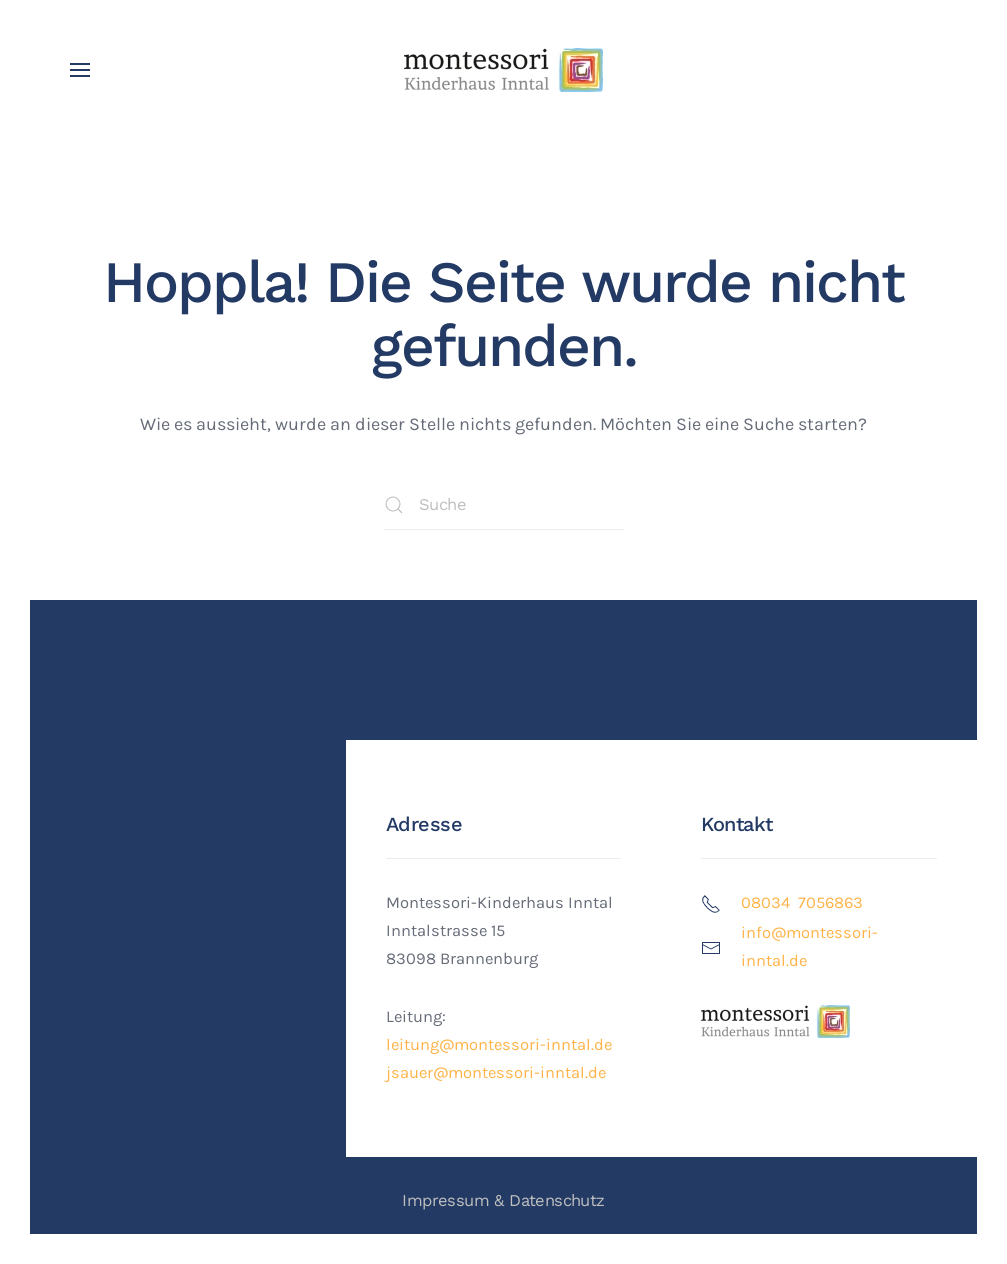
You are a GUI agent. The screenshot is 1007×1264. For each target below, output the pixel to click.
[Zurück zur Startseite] (504, 70)
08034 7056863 (802, 902)
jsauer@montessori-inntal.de (496, 1072)
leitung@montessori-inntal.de (499, 1044)
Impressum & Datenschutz (503, 1200)
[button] (80, 70)
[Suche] (504, 505)
